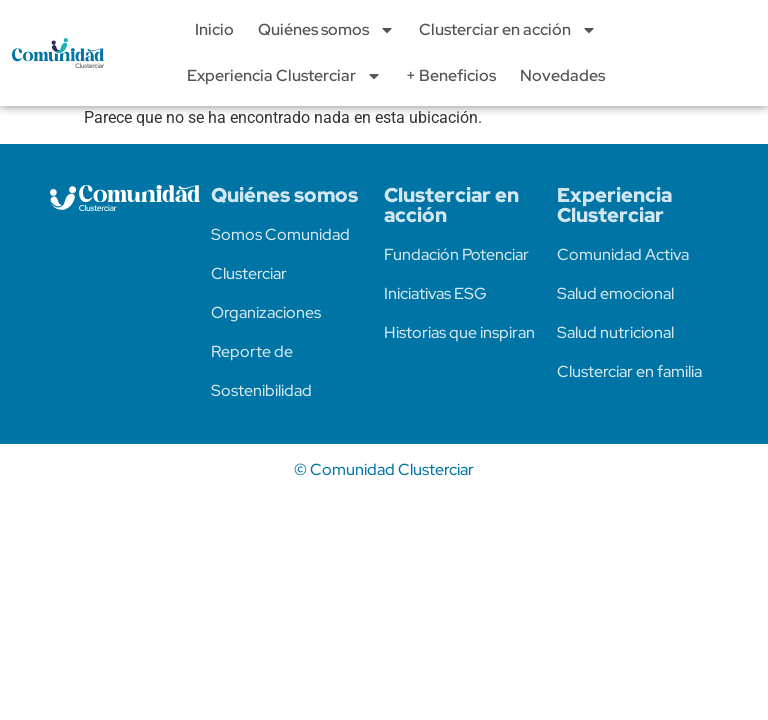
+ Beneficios (451, 75)
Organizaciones (266, 312)
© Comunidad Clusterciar (384, 469)
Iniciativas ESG (435, 293)
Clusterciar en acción (508, 30)
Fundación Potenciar (456, 254)
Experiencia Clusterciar (284, 76)
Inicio (214, 29)
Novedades (562, 75)
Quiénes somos (326, 30)
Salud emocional (615, 293)
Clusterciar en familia (629, 371)
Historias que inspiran (459, 332)
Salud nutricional (615, 332)
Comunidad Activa (623, 254)
